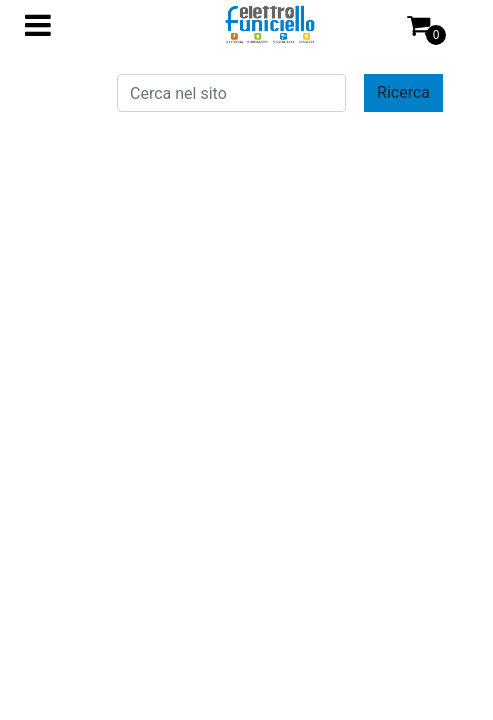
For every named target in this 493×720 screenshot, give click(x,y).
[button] (403, 93)
